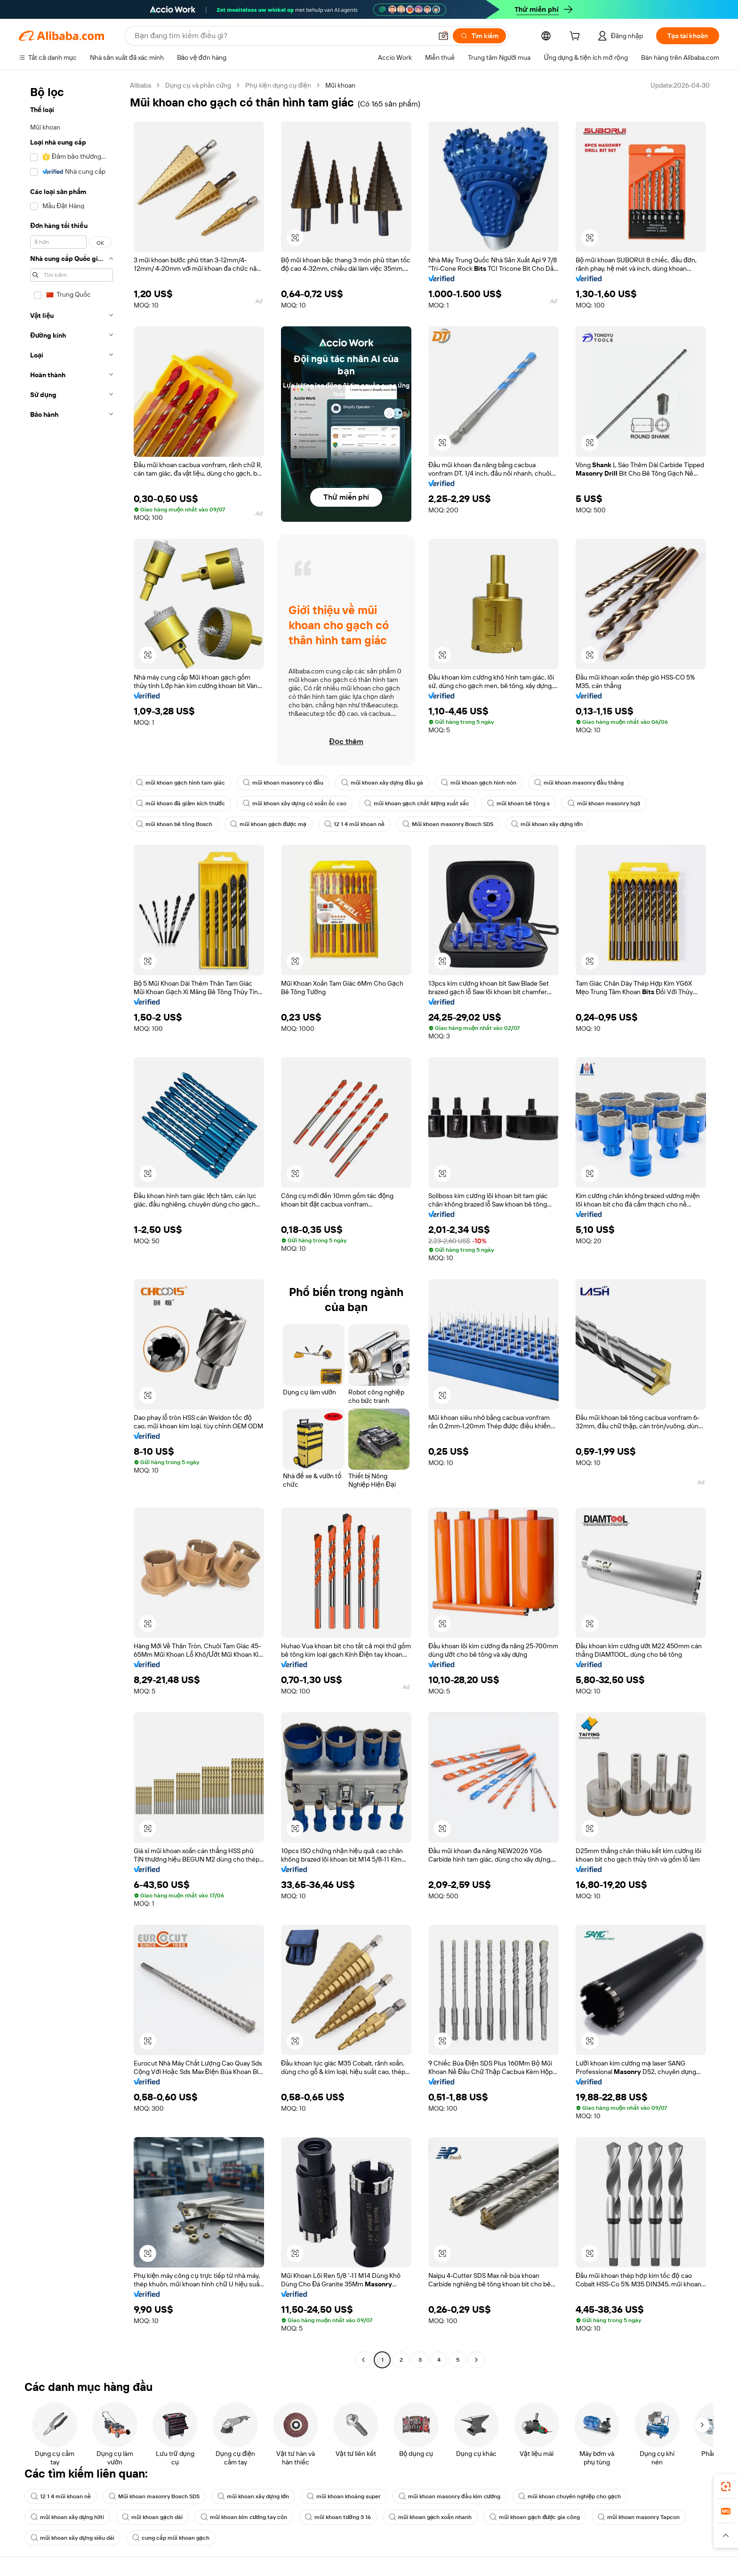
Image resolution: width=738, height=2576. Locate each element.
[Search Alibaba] (282, 36)
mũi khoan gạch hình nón (478, 782)
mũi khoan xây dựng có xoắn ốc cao (294, 803)
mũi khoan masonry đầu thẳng (579, 782)
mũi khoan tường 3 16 (337, 2517)
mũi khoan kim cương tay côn (244, 2517)
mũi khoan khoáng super (344, 2496)
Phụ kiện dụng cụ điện (278, 85)
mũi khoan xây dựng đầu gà (382, 782)
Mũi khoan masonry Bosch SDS (447, 824)
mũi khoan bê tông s (518, 803)
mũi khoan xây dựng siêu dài (72, 2538)
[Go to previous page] (363, 2359)
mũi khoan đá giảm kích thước (180, 803)
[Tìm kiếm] (479, 35)
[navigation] (71, 1223)
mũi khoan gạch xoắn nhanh (430, 2517)
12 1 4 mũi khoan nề (354, 824)
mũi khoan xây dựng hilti (67, 2517)
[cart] (577, 37)
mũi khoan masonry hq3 (604, 803)
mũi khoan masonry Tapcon (639, 2517)
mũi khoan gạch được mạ (268, 824)
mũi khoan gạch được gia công (534, 2517)
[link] (726, 2486)
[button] (443, 35)
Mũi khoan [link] (340, 85)
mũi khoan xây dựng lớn (547, 824)
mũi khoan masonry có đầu (283, 782)
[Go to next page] (476, 2359)
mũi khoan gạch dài (152, 2517)
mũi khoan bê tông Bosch (174, 824)
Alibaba (140, 85)
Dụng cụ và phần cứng (198, 85)
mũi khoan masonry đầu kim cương (449, 2496)
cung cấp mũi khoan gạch (170, 2538)
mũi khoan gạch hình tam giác (180, 782)
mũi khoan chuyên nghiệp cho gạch (569, 2496)
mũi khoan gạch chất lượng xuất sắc (416, 803)
